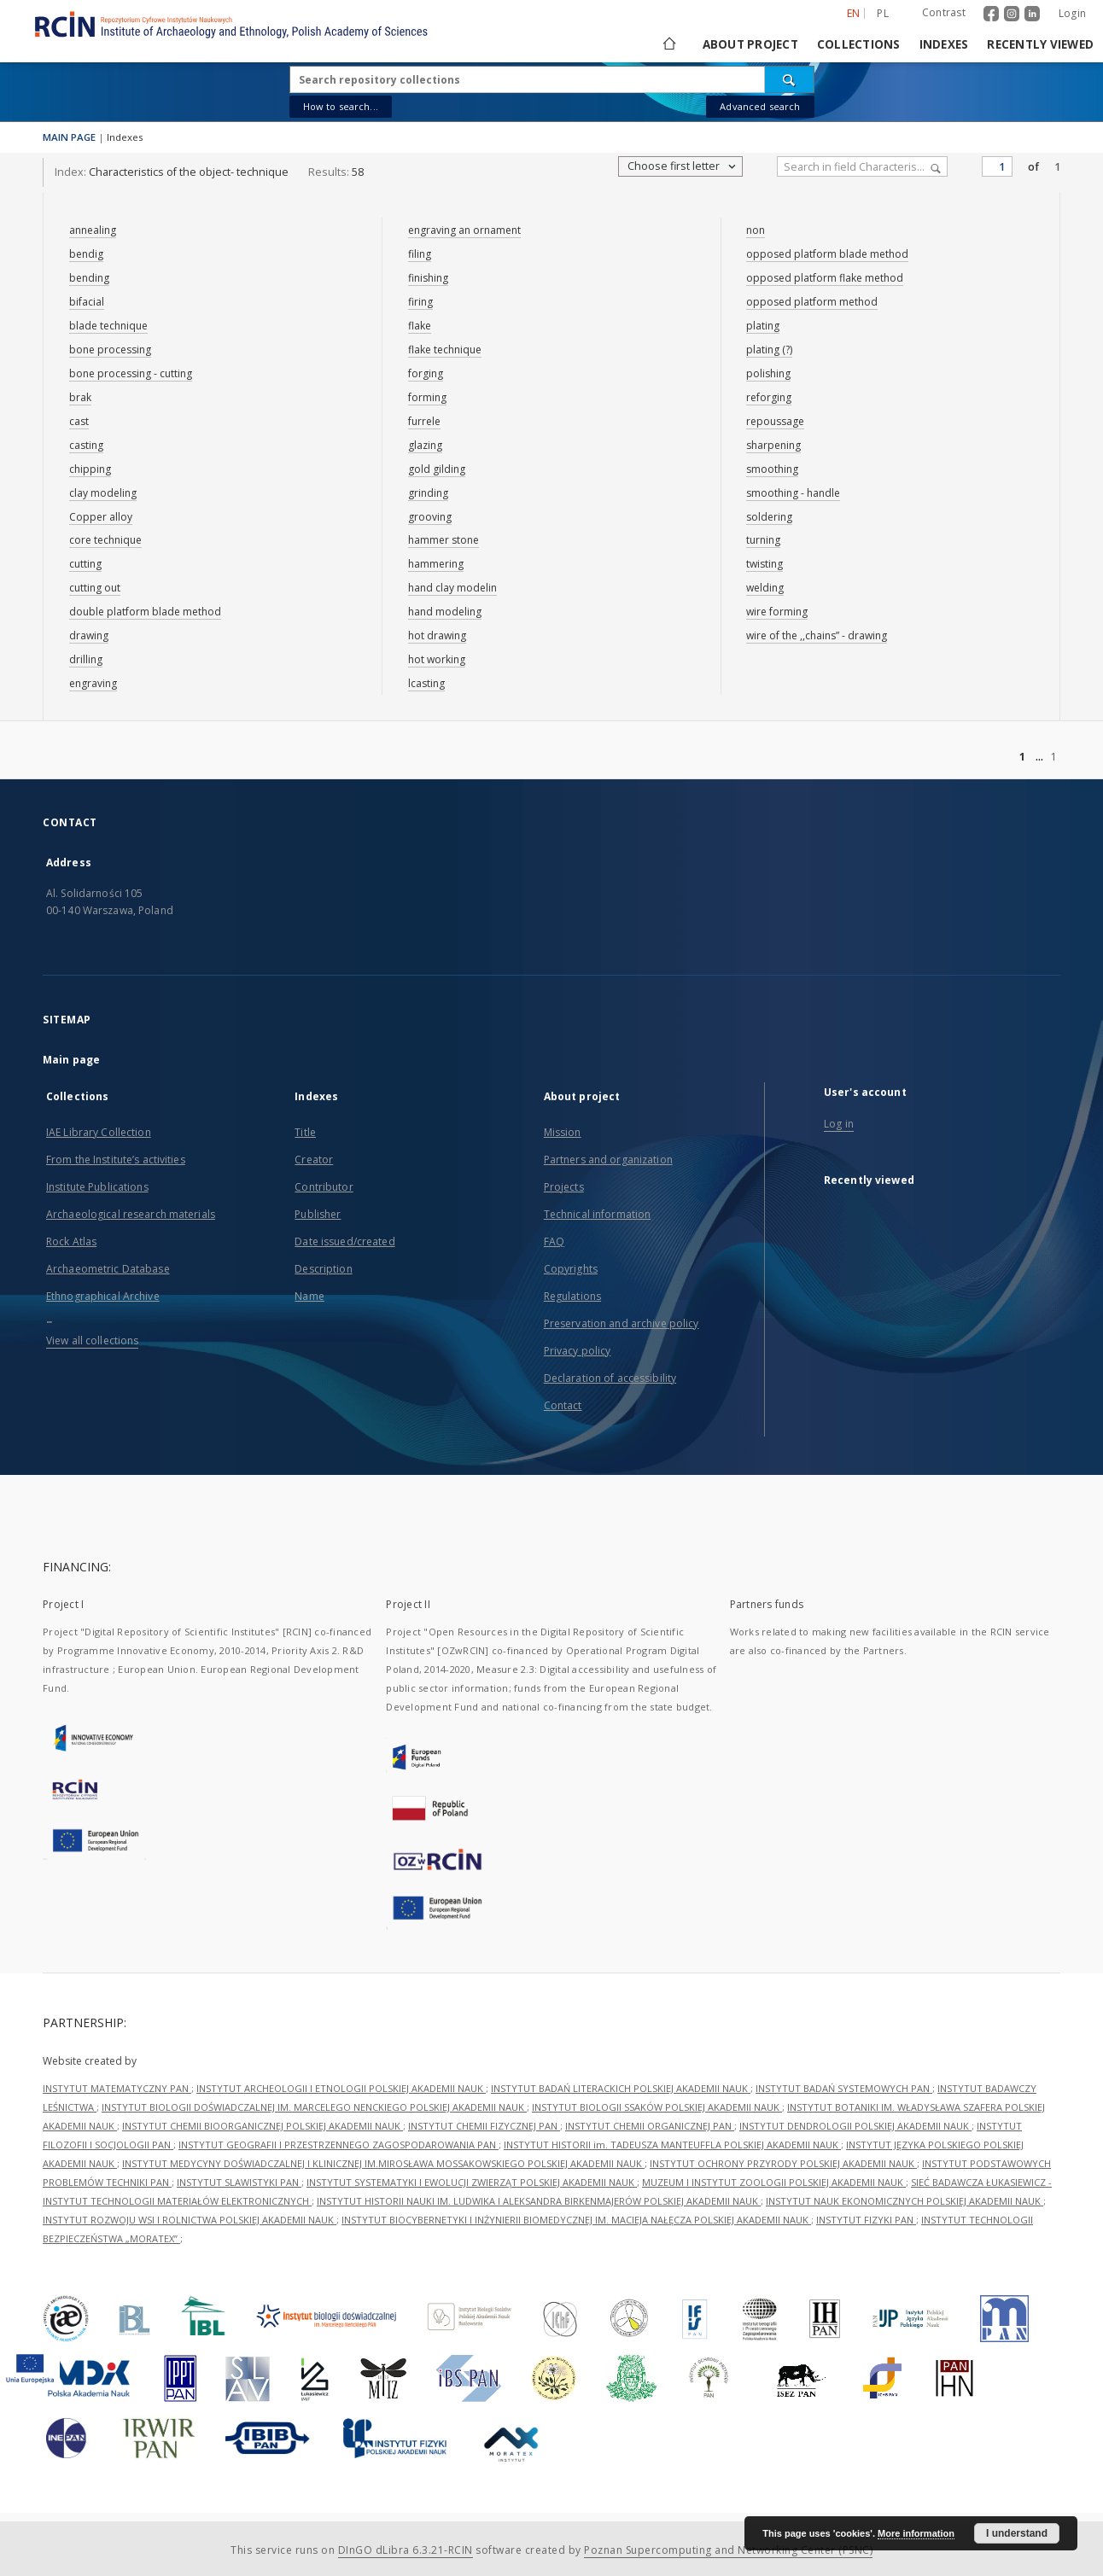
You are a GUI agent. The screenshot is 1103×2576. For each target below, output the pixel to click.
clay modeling (103, 493)
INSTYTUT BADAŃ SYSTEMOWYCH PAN (844, 2088)
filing (419, 254)
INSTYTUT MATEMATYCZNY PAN (117, 2088)
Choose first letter (682, 166)
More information (916, 2533)
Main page (71, 1059)
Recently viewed (1040, 44)
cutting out (94, 587)
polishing (768, 373)
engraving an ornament (464, 230)
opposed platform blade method (827, 254)
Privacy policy (577, 1350)
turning (763, 540)
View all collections (92, 1340)
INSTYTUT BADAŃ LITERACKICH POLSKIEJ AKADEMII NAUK (620, 2088)
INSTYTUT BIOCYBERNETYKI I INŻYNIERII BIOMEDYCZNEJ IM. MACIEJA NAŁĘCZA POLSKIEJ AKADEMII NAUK (576, 2219)
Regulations (572, 1296)
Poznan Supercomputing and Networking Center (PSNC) (728, 2550)
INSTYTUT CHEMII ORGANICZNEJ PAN (649, 2125)
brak (80, 397)
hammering (436, 564)
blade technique (108, 325)
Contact (563, 1405)
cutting (85, 564)
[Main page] (668, 44)
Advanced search (760, 106)
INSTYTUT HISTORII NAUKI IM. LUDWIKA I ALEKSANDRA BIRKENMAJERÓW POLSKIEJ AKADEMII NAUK (539, 2200)
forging (425, 373)
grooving (430, 517)
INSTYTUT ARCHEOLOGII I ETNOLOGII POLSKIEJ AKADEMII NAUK (341, 2088)
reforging (768, 397)
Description (323, 1269)
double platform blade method (145, 611)
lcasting (426, 683)
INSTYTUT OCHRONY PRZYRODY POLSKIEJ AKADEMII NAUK (783, 2163)
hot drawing (437, 635)
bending (89, 278)
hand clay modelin (452, 587)
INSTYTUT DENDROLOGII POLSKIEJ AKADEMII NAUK (855, 2125)
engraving (93, 683)
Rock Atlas (71, 1241)
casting (86, 445)
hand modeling (444, 611)
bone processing (110, 349)
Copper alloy (100, 517)
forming (427, 397)
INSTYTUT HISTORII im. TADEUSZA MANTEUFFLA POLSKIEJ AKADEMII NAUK (672, 2144)
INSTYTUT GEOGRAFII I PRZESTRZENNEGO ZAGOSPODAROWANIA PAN (338, 2144)
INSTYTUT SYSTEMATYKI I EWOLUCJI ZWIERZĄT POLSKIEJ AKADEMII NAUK (471, 2182)
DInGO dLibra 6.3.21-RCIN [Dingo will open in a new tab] (405, 2550)
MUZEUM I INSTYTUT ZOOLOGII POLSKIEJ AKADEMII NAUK (774, 2182)
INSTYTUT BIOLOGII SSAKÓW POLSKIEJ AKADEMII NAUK (657, 2107)
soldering (769, 517)
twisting (764, 564)
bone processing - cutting (130, 373)
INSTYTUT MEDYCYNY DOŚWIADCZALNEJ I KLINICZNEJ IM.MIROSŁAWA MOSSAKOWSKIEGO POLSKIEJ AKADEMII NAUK (383, 2163)
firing (420, 301)
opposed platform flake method (824, 278)
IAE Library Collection (98, 1132)
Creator (314, 1159)
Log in (839, 1123)
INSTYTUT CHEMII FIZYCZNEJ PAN (484, 2125)
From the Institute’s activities (115, 1159)
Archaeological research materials (130, 1214)
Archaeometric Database (108, 1269)
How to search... (340, 106)
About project (750, 44)
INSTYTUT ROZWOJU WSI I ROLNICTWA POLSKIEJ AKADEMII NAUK (189, 2219)
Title (305, 1132)
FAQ (554, 1241)
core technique (105, 540)
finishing (428, 278)
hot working (436, 659)
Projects (564, 1187)
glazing (425, 445)
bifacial (86, 301)
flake (419, 325)
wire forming (777, 611)
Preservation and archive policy (621, 1323)
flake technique (444, 349)
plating (762, 325)
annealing (92, 230)
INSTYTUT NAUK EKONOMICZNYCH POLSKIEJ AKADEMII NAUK (904, 2200)
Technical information (597, 1214)
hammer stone (443, 540)
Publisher (318, 1214)
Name (309, 1296)
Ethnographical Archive (103, 1296)
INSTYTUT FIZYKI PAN (866, 2219)
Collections (859, 44)
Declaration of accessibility (610, 1378)
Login (1072, 13)
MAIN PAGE (69, 137)
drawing (88, 635)
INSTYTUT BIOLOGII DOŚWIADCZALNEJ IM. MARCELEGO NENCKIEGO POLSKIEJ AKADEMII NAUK (314, 2107)
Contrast (944, 12)
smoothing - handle (793, 493)
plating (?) (769, 349)
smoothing (772, 469)
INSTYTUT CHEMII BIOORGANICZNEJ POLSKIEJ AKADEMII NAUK (262, 2125)
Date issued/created (344, 1241)
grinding (428, 493)
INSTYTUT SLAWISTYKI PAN (239, 2182)
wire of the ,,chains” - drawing (816, 635)
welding (765, 587)
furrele (424, 421)
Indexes (944, 44)
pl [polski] (883, 13)
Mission (562, 1132)
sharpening (773, 445)
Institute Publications (97, 1187)
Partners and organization (608, 1159)
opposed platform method (812, 301)
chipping (90, 469)
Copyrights (571, 1269)
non (755, 230)
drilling (85, 659)
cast (79, 421)
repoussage (775, 421)
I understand (1017, 2533)
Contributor (324, 1187)
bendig (86, 254)
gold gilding (436, 469)
